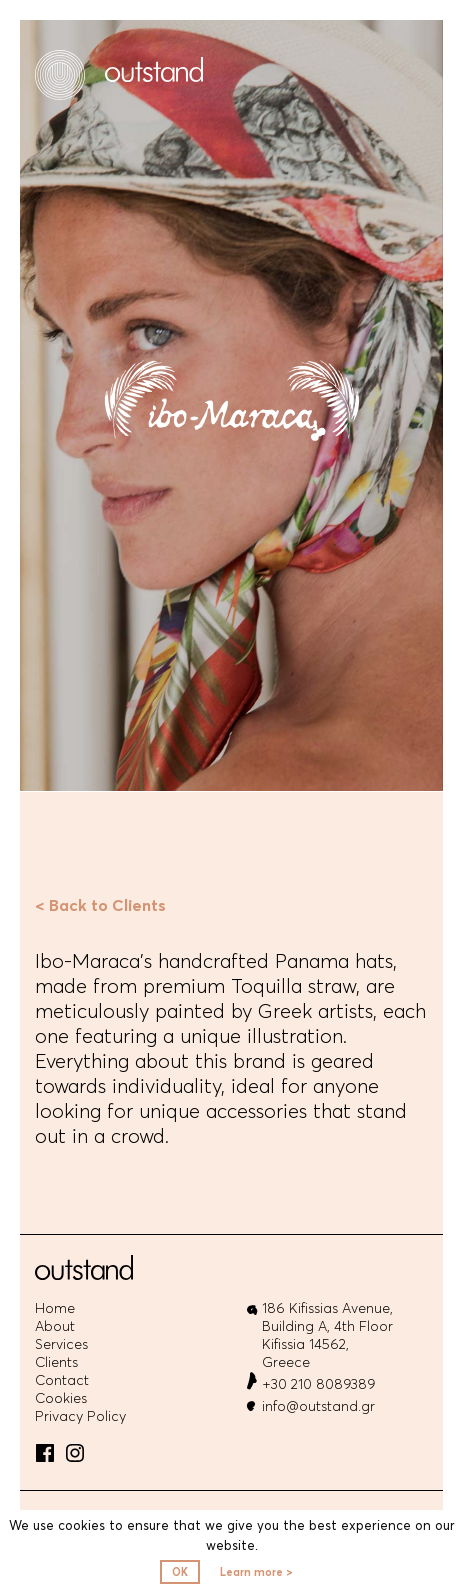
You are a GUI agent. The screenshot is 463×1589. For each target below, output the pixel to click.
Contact (62, 1380)
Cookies (61, 1398)
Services (61, 1344)
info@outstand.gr (318, 1406)
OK (180, 1572)
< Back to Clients (100, 905)
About (55, 1326)
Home (55, 1308)
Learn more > (256, 1572)
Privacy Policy (80, 1416)
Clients (56, 1362)
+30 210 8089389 (318, 1384)
